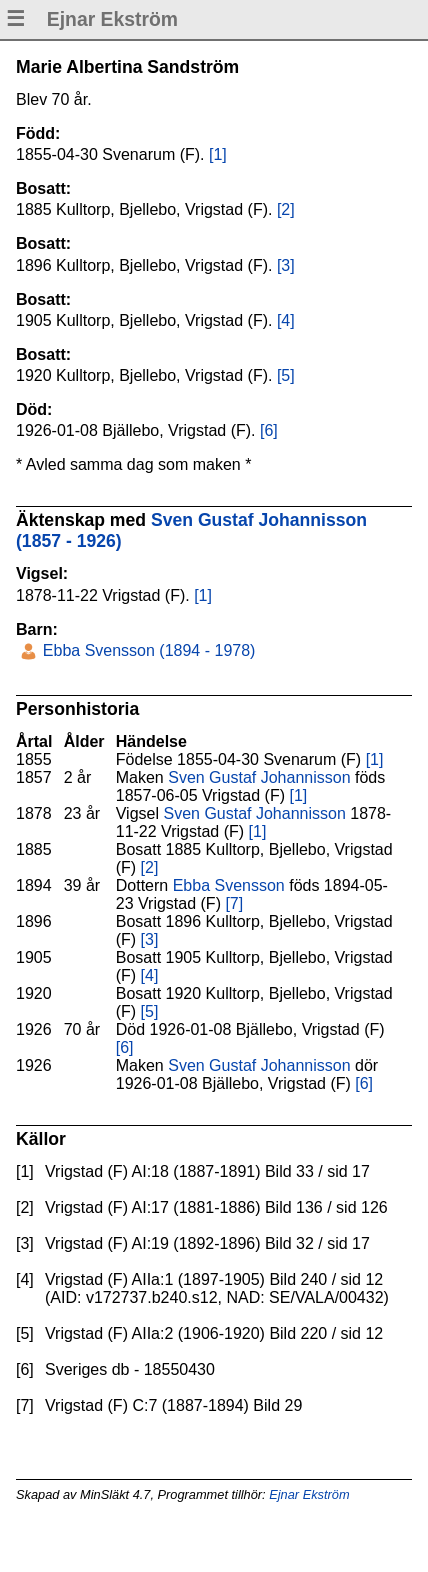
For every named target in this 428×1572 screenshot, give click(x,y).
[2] (286, 209)
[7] (234, 903)
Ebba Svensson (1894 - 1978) (146, 650)
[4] (286, 320)
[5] (286, 375)
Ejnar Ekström (309, 1494)
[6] (269, 430)
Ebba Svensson (229, 885)
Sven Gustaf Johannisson (259, 777)
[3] (286, 265)
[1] (218, 154)
